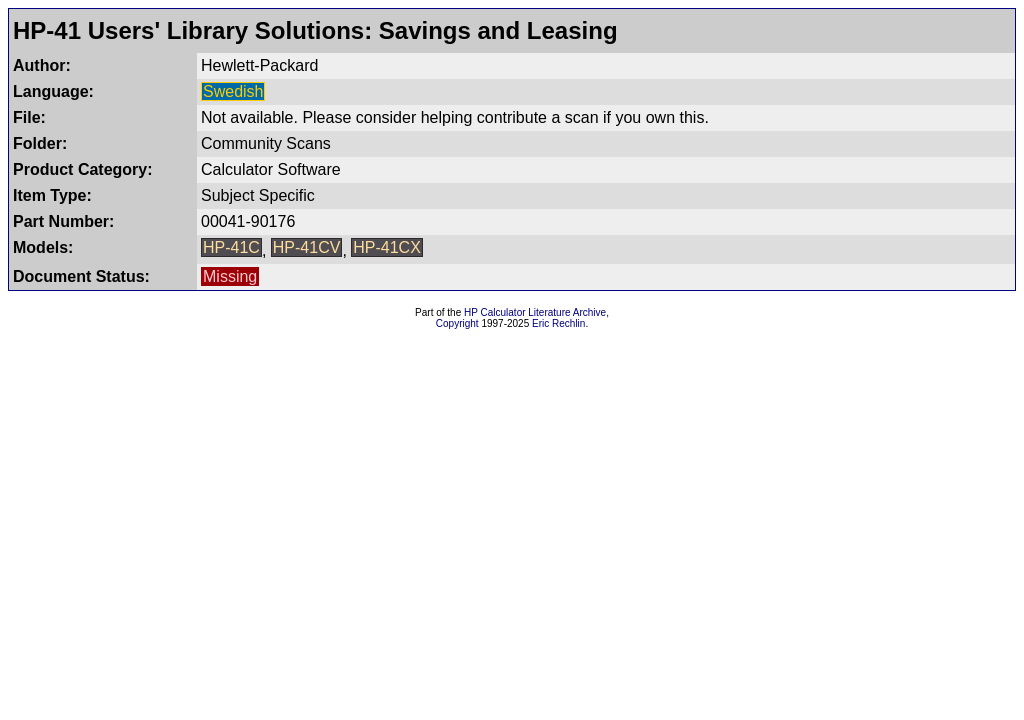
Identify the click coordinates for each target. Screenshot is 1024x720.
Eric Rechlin (558, 323)
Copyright (457, 323)
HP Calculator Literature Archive (535, 312)
